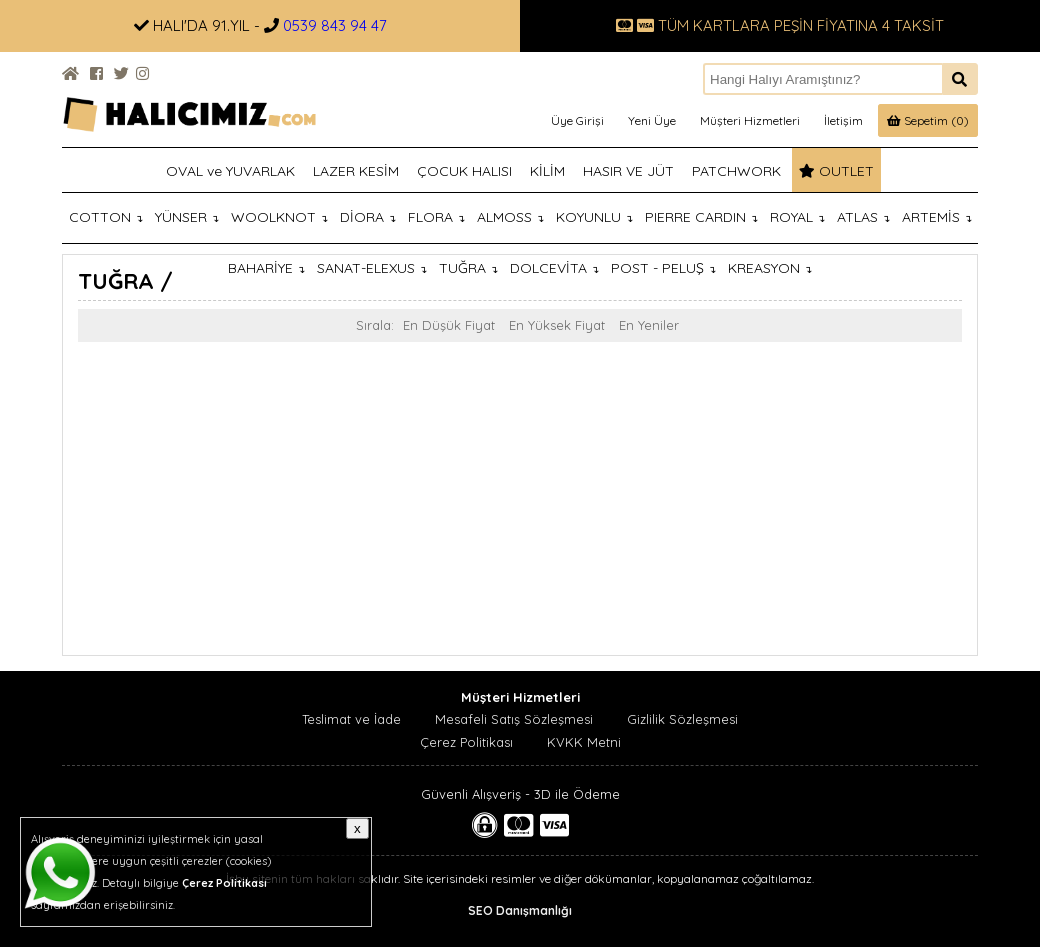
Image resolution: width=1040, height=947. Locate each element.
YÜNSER (187, 217)
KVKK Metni (584, 742)
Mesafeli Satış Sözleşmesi (514, 719)
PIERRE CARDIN (701, 217)
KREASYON (770, 268)
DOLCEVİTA (554, 268)
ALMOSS (510, 217)
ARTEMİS (937, 217)
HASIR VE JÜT (628, 171)
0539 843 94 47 (335, 25)
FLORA (436, 217)
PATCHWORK (736, 171)
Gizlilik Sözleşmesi (682, 719)
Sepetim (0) (928, 120)
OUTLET (836, 171)
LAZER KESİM (356, 171)
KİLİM (547, 171)
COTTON (106, 217)
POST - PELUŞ (663, 268)
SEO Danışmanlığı (520, 910)
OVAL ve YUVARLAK (230, 171)
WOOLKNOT (279, 217)
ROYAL (797, 217)
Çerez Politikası (466, 742)
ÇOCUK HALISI (464, 171)
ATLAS (863, 217)
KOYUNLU (594, 217)
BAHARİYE (266, 268)
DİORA (368, 217)
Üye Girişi (577, 120)
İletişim (843, 120)
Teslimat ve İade (351, 719)
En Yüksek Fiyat (557, 325)
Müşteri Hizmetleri (750, 120)
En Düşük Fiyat (449, 325)
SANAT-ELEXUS (372, 268)
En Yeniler (649, 325)
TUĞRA (468, 268)
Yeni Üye (652, 120)
